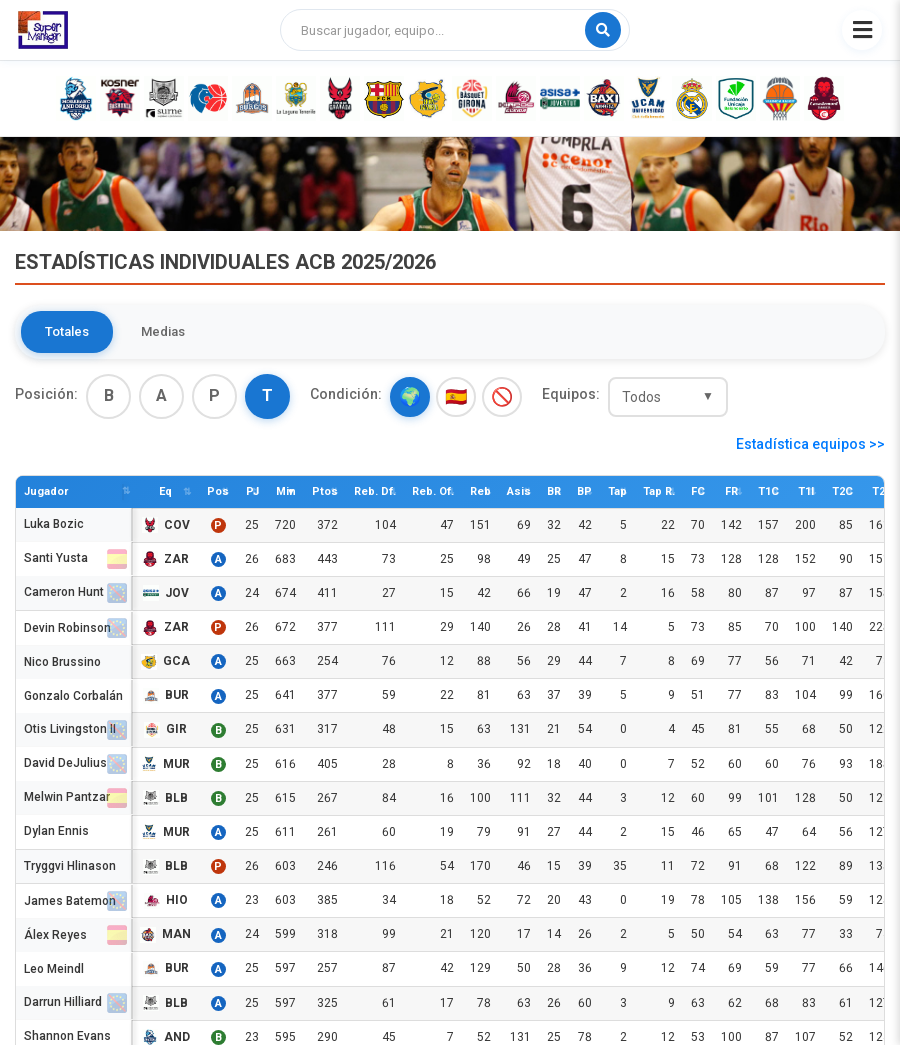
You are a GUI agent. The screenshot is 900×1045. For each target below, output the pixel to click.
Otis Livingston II (70, 729)
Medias (163, 331)
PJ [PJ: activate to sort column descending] (252, 491)
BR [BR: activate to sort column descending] (554, 491)
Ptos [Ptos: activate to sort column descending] (325, 491)
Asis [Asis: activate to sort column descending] (519, 491)
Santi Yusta (56, 559)
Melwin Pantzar (67, 798)
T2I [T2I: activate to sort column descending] (880, 491)
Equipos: (571, 394)
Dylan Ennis (56, 832)
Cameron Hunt (64, 593)
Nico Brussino (62, 661)
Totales (67, 331)
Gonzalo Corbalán (73, 695)
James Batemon (70, 900)
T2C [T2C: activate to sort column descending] (842, 491)
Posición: (46, 394)
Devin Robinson (67, 627)
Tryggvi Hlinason (70, 866)
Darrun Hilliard (63, 1003)
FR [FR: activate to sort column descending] (731, 491)
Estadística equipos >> (810, 444)
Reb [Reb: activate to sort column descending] (480, 491)
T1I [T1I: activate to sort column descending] (806, 491)
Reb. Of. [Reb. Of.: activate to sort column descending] (433, 491)
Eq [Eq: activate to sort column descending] (165, 491)
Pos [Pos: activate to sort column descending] (218, 491)
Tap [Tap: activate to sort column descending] (617, 491)
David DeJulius (65, 764)
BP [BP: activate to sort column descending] (584, 491)
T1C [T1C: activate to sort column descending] (768, 491)
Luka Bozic (54, 525)
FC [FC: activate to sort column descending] (698, 491)
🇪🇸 (456, 396)
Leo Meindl (54, 968)
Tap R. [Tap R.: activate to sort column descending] (659, 491)
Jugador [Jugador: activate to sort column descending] (46, 491)
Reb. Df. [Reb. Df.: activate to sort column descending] (375, 491)
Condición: (346, 394)
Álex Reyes (55, 934)
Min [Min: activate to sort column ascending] (286, 491)
